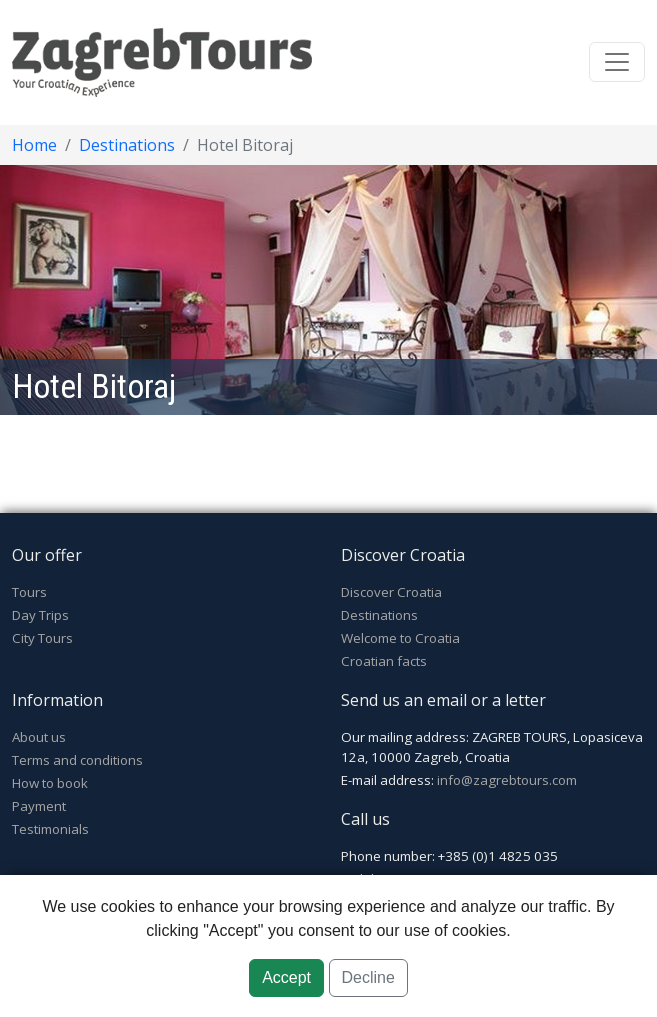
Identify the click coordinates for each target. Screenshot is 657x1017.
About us (39, 737)
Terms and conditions (77, 760)
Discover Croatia (391, 592)
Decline (368, 977)
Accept (286, 977)
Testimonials (50, 829)
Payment (39, 806)
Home (34, 145)
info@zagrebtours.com (507, 780)
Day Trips (40, 615)
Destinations (127, 145)
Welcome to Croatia (400, 638)
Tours (29, 592)
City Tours (42, 638)
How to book (50, 783)
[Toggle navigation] (617, 62)
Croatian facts (384, 661)
